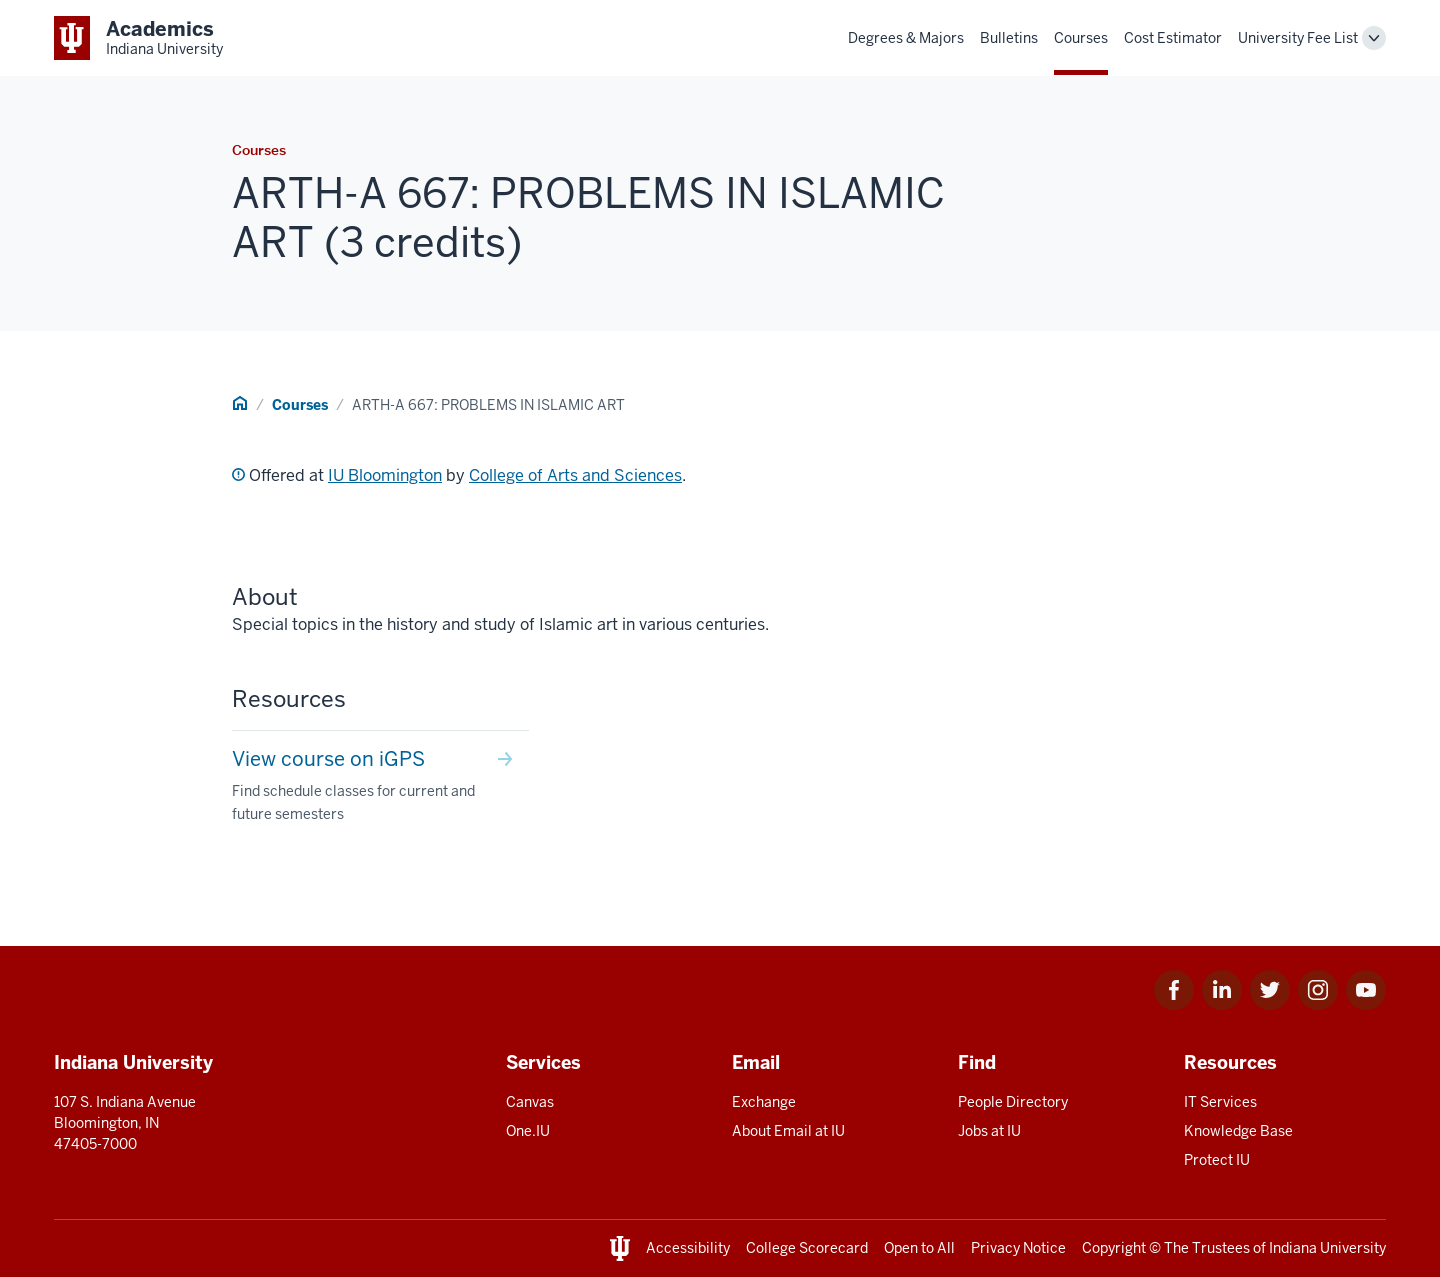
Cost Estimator (1173, 38)
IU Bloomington (385, 475)
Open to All (919, 1248)
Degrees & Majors (906, 38)
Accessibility (688, 1248)
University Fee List (1298, 38)
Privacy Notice (1018, 1248)
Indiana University (1327, 1248)
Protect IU (1217, 1160)
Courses (1081, 38)
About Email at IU (788, 1131)
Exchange (764, 1102)
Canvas (530, 1102)
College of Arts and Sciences (575, 475)
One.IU (528, 1131)
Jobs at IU (989, 1131)
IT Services (1220, 1102)
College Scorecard (807, 1248)
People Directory (1013, 1102)
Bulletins (1009, 38)
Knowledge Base (1238, 1131)
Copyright (1114, 1248)
